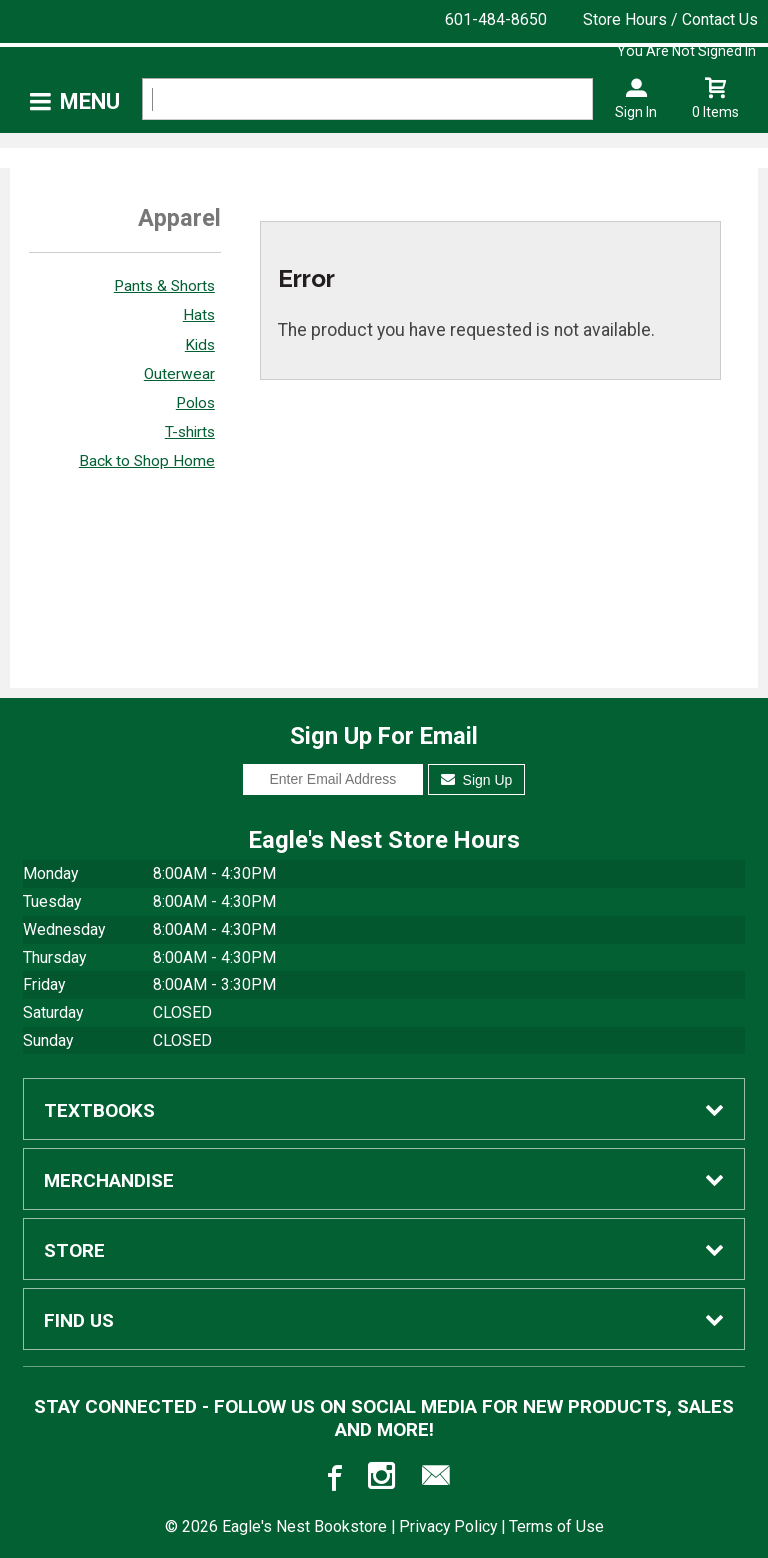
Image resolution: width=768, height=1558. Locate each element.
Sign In (636, 112)
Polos (195, 403)
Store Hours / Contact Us (670, 19)
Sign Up (476, 780)
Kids (200, 345)
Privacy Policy (448, 1526)
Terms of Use (556, 1526)
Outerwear (179, 374)
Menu (90, 101)
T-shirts (190, 432)
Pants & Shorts (164, 286)
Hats (199, 315)
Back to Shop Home (147, 461)
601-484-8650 (496, 19)
